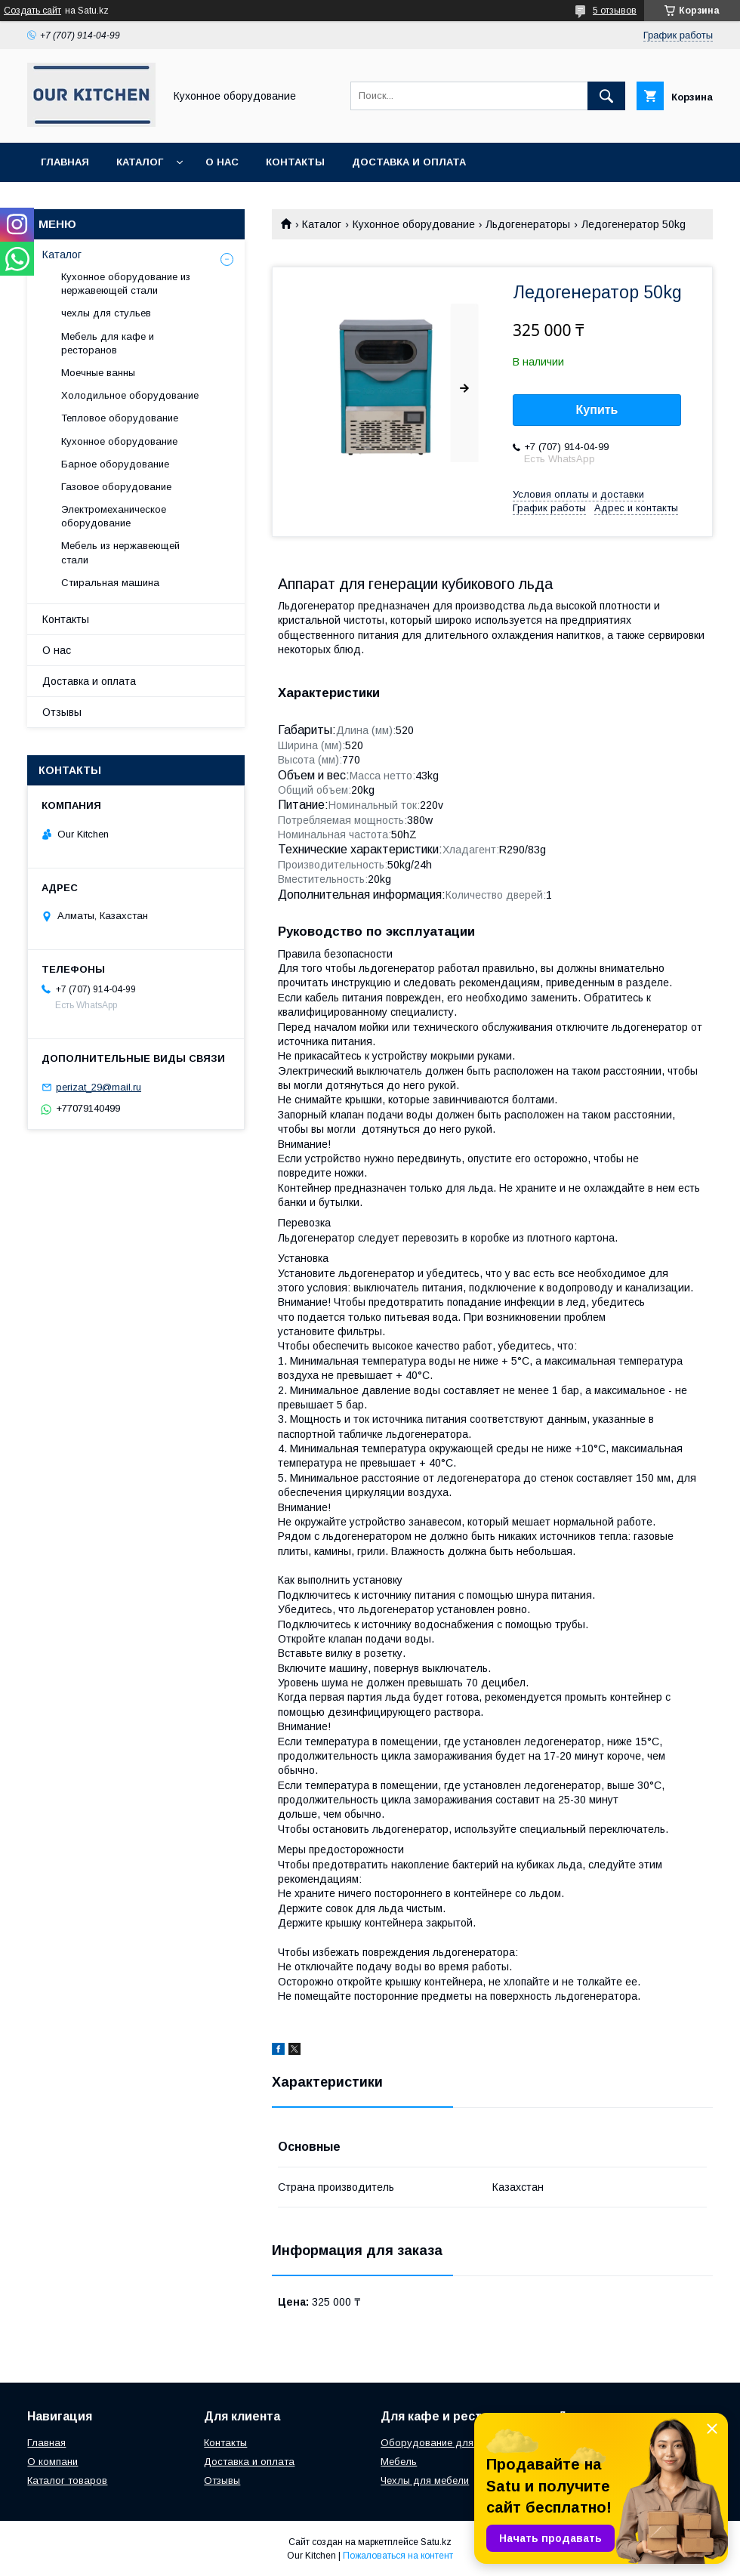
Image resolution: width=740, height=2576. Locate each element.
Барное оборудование (115, 464)
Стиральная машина (110, 582)
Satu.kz (436, 2542)
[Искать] (606, 96)
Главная (65, 162)
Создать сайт (32, 10)
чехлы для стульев (106, 313)
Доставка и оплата (409, 162)
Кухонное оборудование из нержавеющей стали (125, 283)
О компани (52, 2461)
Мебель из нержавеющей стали (120, 552)
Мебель (399, 2461)
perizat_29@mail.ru (98, 1087)
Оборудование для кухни (441, 2442)
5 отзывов (615, 10)
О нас (222, 162)
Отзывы (62, 712)
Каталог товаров (67, 2480)
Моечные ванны (98, 372)
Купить (597, 409)
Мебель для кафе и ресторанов (107, 343)
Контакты (295, 162)
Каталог (139, 162)
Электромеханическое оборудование (113, 516)
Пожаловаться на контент (398, 2555)
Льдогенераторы (528, 224)
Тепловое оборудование (119, 418)
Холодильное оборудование (130, 395)
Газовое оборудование (116, 486)
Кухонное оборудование (414, 224)
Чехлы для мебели (425, 2480)
